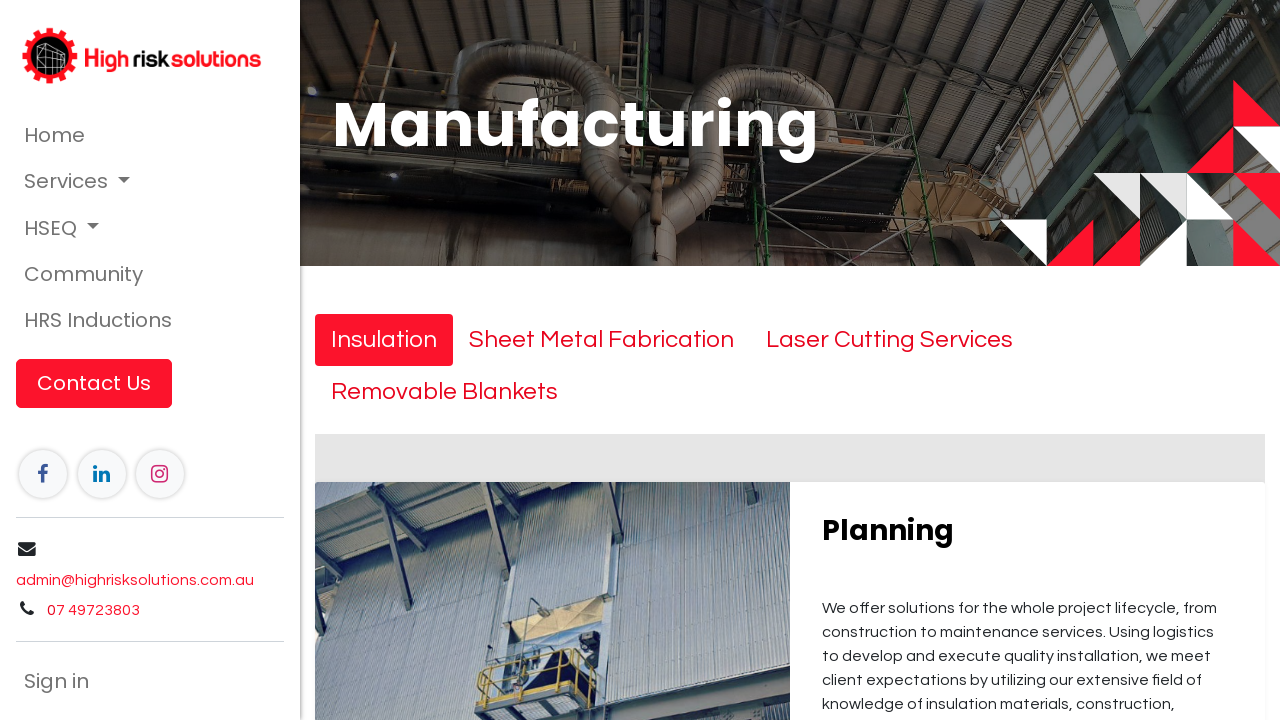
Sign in (56, 681)
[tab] (384, 340)
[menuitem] (150, 135)
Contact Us (94, 383)
